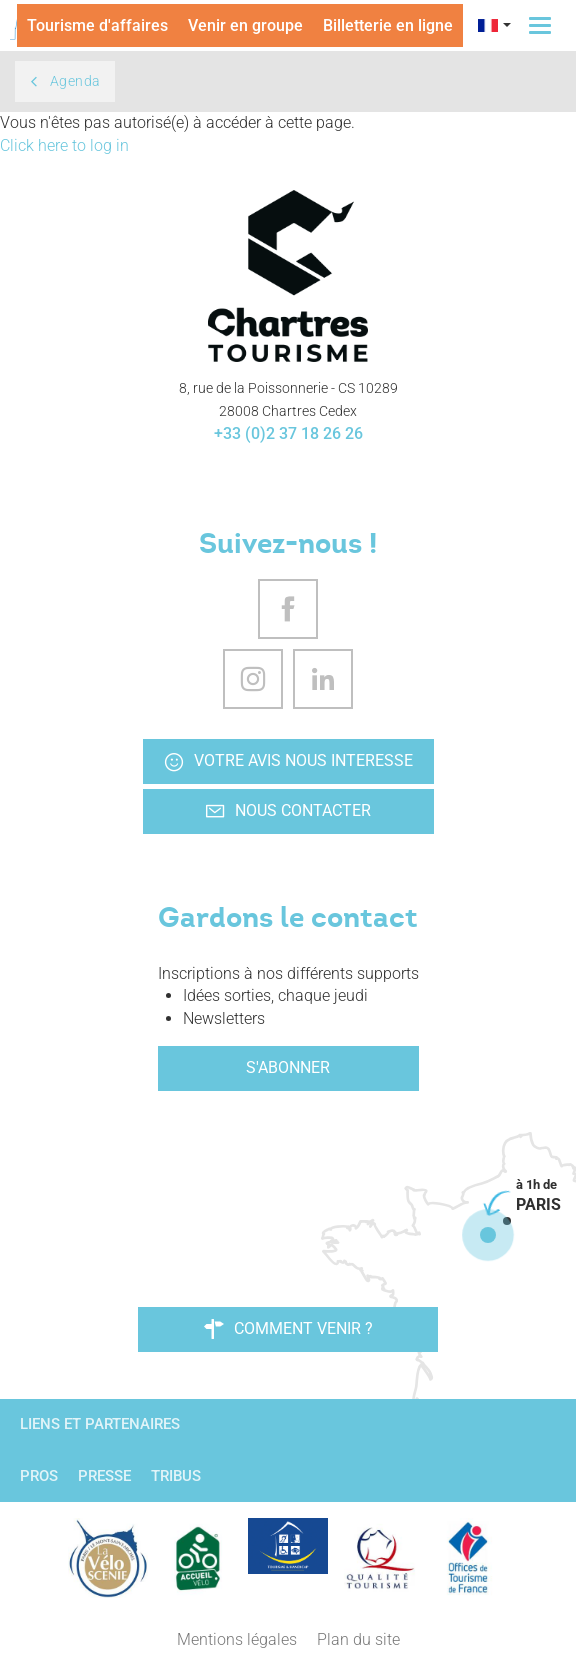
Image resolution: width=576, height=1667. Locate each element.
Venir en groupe (245, 25)
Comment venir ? (288, 1329)
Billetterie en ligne (388, 25)
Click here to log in (64, 145)
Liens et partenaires (100, 1424)
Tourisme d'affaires (97, 25)
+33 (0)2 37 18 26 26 (288, 433)
